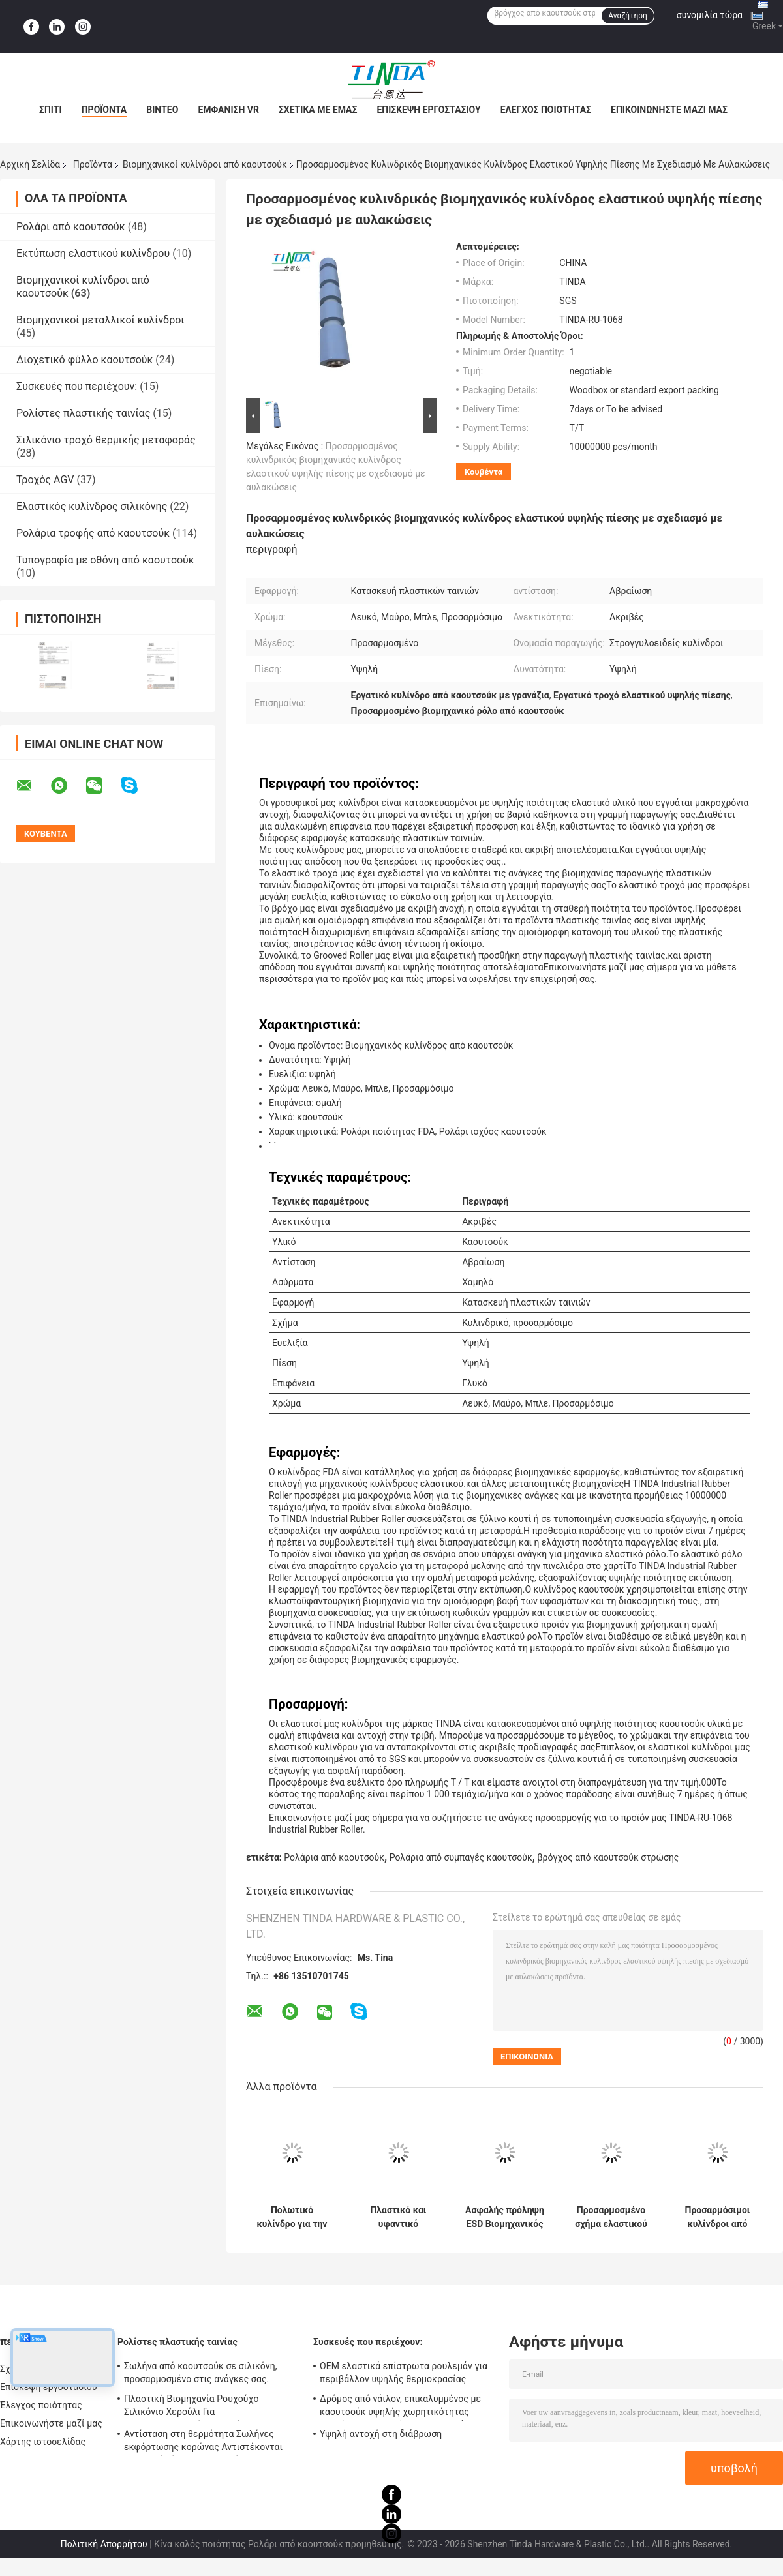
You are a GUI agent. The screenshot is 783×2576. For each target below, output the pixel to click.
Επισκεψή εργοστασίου (428, 109)
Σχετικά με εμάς (318, 109)
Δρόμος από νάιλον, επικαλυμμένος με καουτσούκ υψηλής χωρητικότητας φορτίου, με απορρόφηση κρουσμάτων (401, 2407)
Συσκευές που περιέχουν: (76, 386)
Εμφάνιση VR (228, 109)
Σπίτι (50, 109)
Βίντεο (162, 109)
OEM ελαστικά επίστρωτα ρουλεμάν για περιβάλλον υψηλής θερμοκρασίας (403, 2372)
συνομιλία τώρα (710, 15)
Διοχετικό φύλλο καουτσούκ (84, 359)
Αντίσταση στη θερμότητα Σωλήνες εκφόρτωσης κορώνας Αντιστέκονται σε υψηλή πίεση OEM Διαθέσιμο (203, 2442)
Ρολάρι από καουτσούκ (70, 226)
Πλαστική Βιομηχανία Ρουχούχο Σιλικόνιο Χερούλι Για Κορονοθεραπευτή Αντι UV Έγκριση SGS (208, 2407)
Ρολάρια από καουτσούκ (334, 1857)
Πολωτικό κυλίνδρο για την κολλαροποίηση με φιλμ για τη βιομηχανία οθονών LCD (292, 2217)
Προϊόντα (104, 109)
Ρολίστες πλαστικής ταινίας (83, 413)
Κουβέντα (483, 472)
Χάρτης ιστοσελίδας (42, 2441)
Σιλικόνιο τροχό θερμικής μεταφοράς (106, 440)
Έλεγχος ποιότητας (545, 109)
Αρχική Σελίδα (30, 164)
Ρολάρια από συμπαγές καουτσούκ (461, 1857)
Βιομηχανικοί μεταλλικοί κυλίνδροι (100, 320)
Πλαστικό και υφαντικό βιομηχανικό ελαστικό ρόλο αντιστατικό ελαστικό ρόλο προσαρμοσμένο (398, 2217)
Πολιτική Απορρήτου (104, 2544)
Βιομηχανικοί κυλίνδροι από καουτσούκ (205, 164)
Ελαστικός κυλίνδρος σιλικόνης (91, 506)
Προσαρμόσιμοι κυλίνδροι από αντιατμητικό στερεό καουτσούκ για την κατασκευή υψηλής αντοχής (717, 2217)
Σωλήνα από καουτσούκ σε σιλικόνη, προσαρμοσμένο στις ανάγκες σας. (200, 2372)
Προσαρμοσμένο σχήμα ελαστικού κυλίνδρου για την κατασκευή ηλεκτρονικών (611, 2217)
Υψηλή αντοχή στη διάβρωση (381, 2434)
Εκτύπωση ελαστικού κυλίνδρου (93, 253)
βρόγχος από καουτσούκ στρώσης (608, 1857)
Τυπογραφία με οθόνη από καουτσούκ (105, 560)
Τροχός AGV (45, 479)
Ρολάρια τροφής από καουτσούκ (93, 533)
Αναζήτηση (627, 15)
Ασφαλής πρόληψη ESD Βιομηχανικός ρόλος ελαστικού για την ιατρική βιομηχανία (504, 2217)
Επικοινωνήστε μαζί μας (669, 109)
